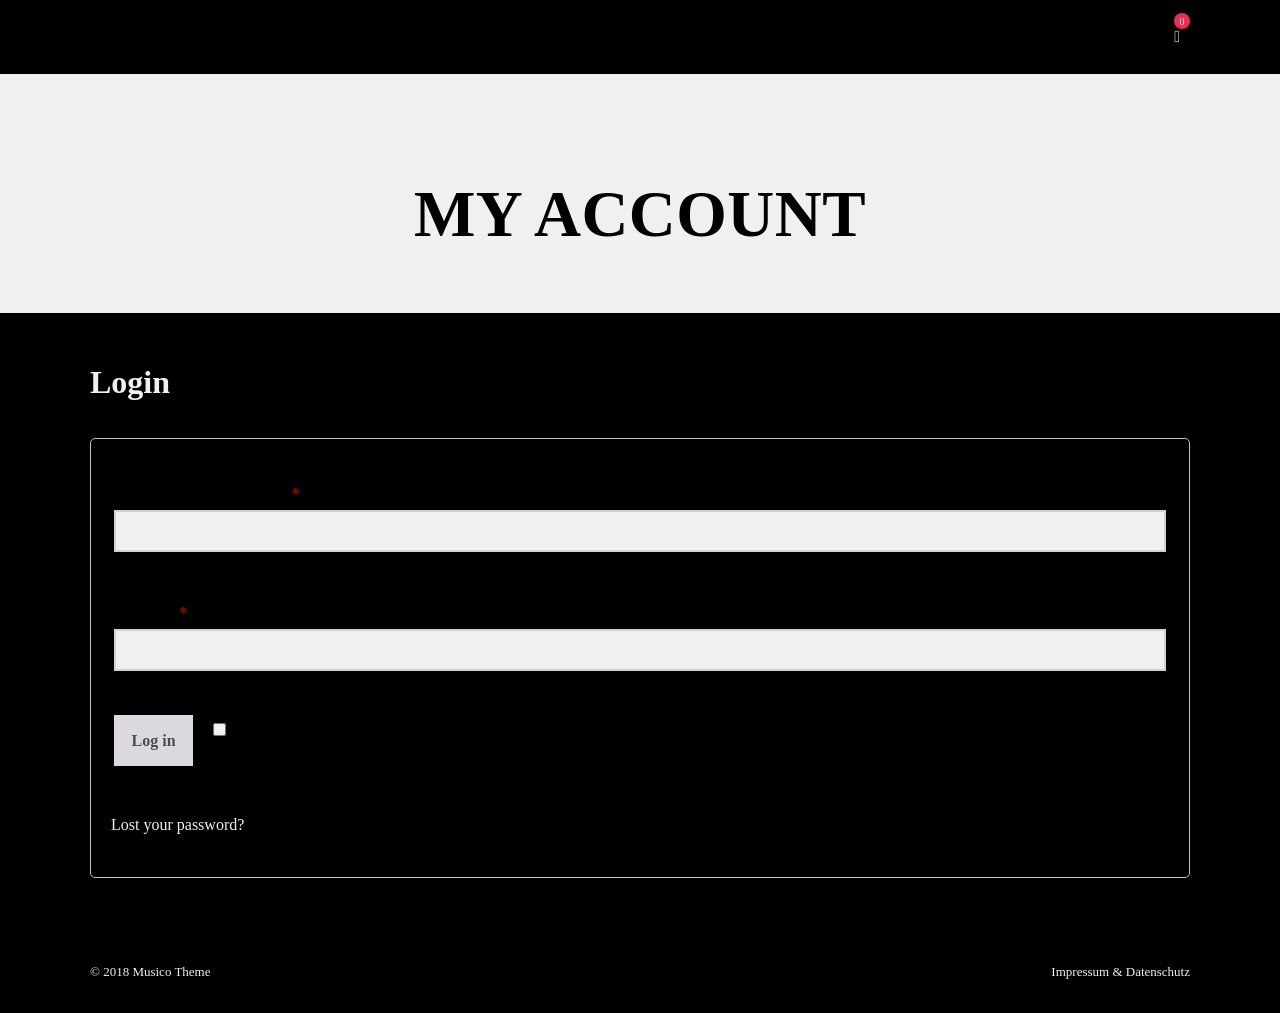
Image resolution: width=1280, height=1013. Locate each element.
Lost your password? (177, 824)
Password (179, 609)
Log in (154, 740)
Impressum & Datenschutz (1120, 971)
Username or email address (235, 490)
